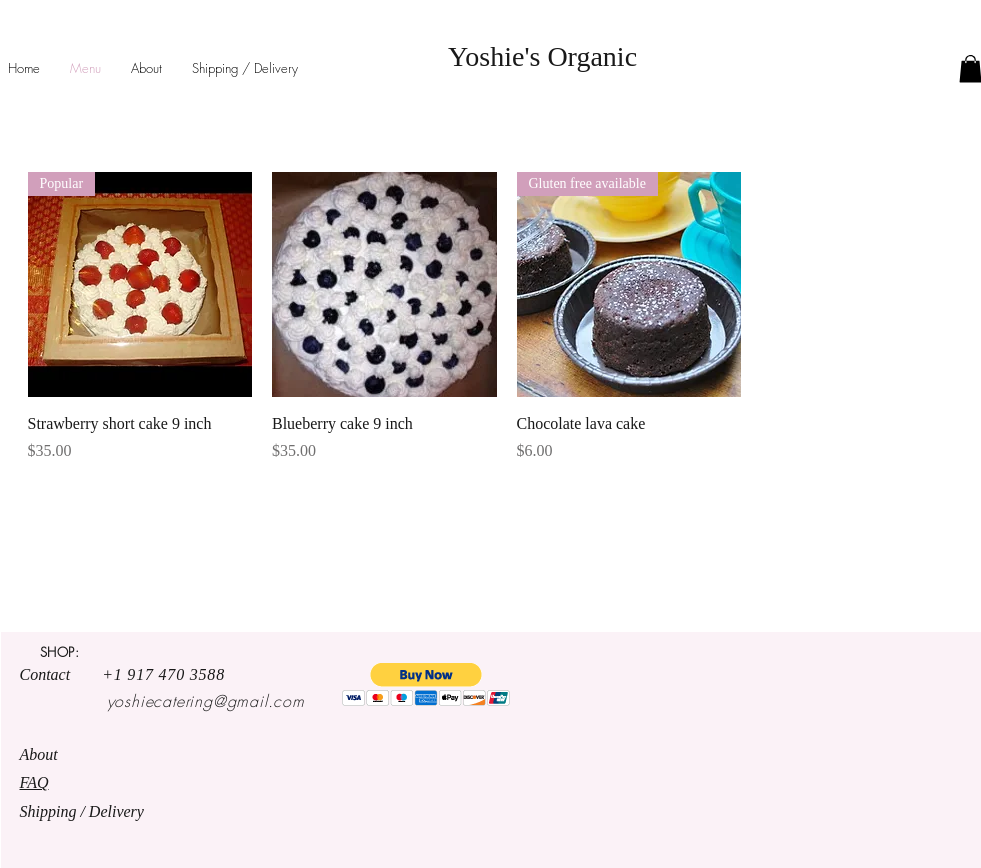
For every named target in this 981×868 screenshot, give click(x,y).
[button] (426, 684)
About (41, 754)
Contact (61, 674)
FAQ (34, 782)
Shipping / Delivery (84, 811)
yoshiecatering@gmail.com (206, 701)
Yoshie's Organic (542, 56)
